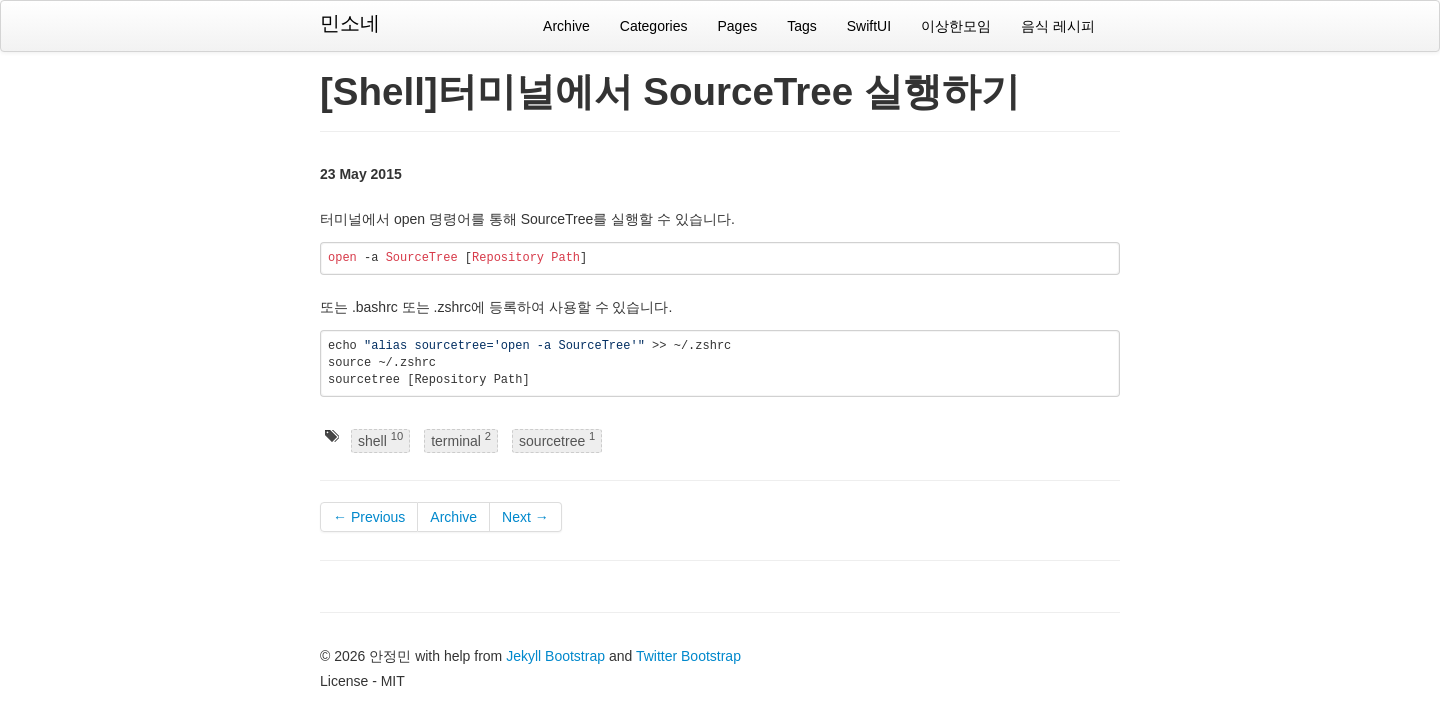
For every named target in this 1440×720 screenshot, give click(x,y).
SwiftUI (869, 26)
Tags (802, 26)
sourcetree (557, 439)
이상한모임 (956, 26)
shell (380, 439)
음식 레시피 (1058, 26)
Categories (654, 26)
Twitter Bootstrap (688, 656)
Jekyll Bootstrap (555, 656)
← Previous (369, 517)
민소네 (350, 23)
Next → (525, 517)
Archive (566, 26)
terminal (461, 439)
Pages (737, 26)
